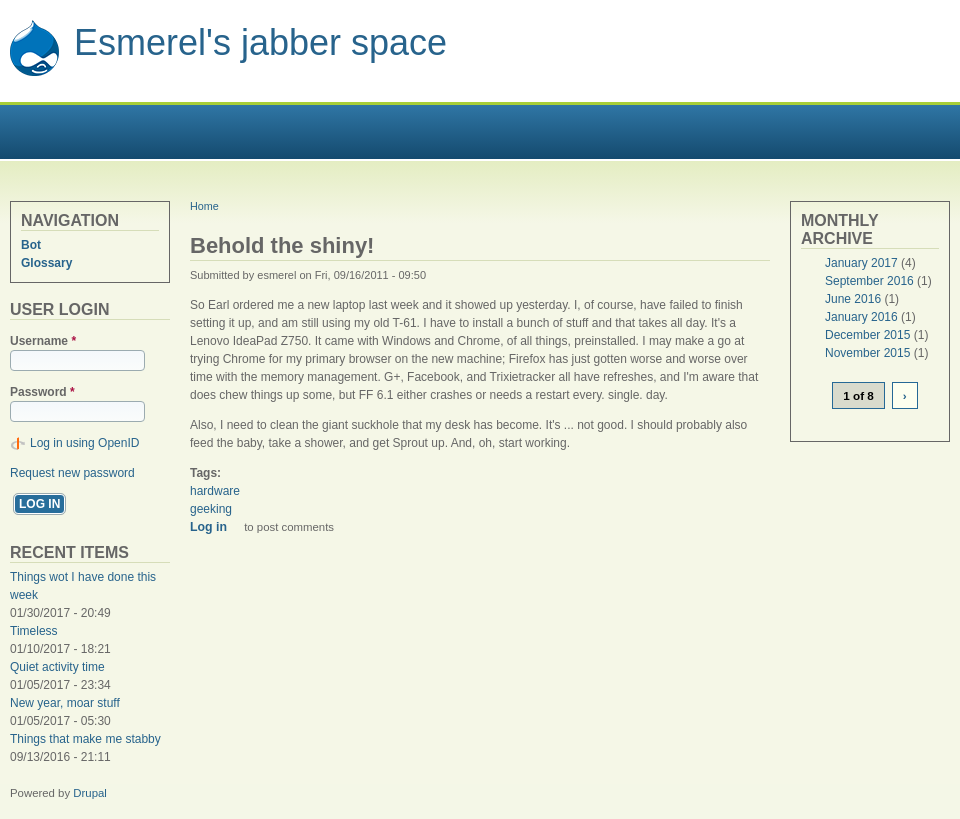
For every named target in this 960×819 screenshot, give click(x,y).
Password (42, 392)
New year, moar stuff (65, 703)
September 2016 (869, 281)
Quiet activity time (57, 667)
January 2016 (861, 317)
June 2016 (853, 299)
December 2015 (867, 335)
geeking (211, 509)
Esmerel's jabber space (260, 42)
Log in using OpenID (84, 443)
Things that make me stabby (85, 739)
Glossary (46, 263)
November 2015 (867, 353)
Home (204, 206)
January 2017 (861, 263)
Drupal (90, 793)
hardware (215, 491)
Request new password (72, 473)
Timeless (34, 631)
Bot (31, 245)
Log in (208, 527)
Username (43, 341)
